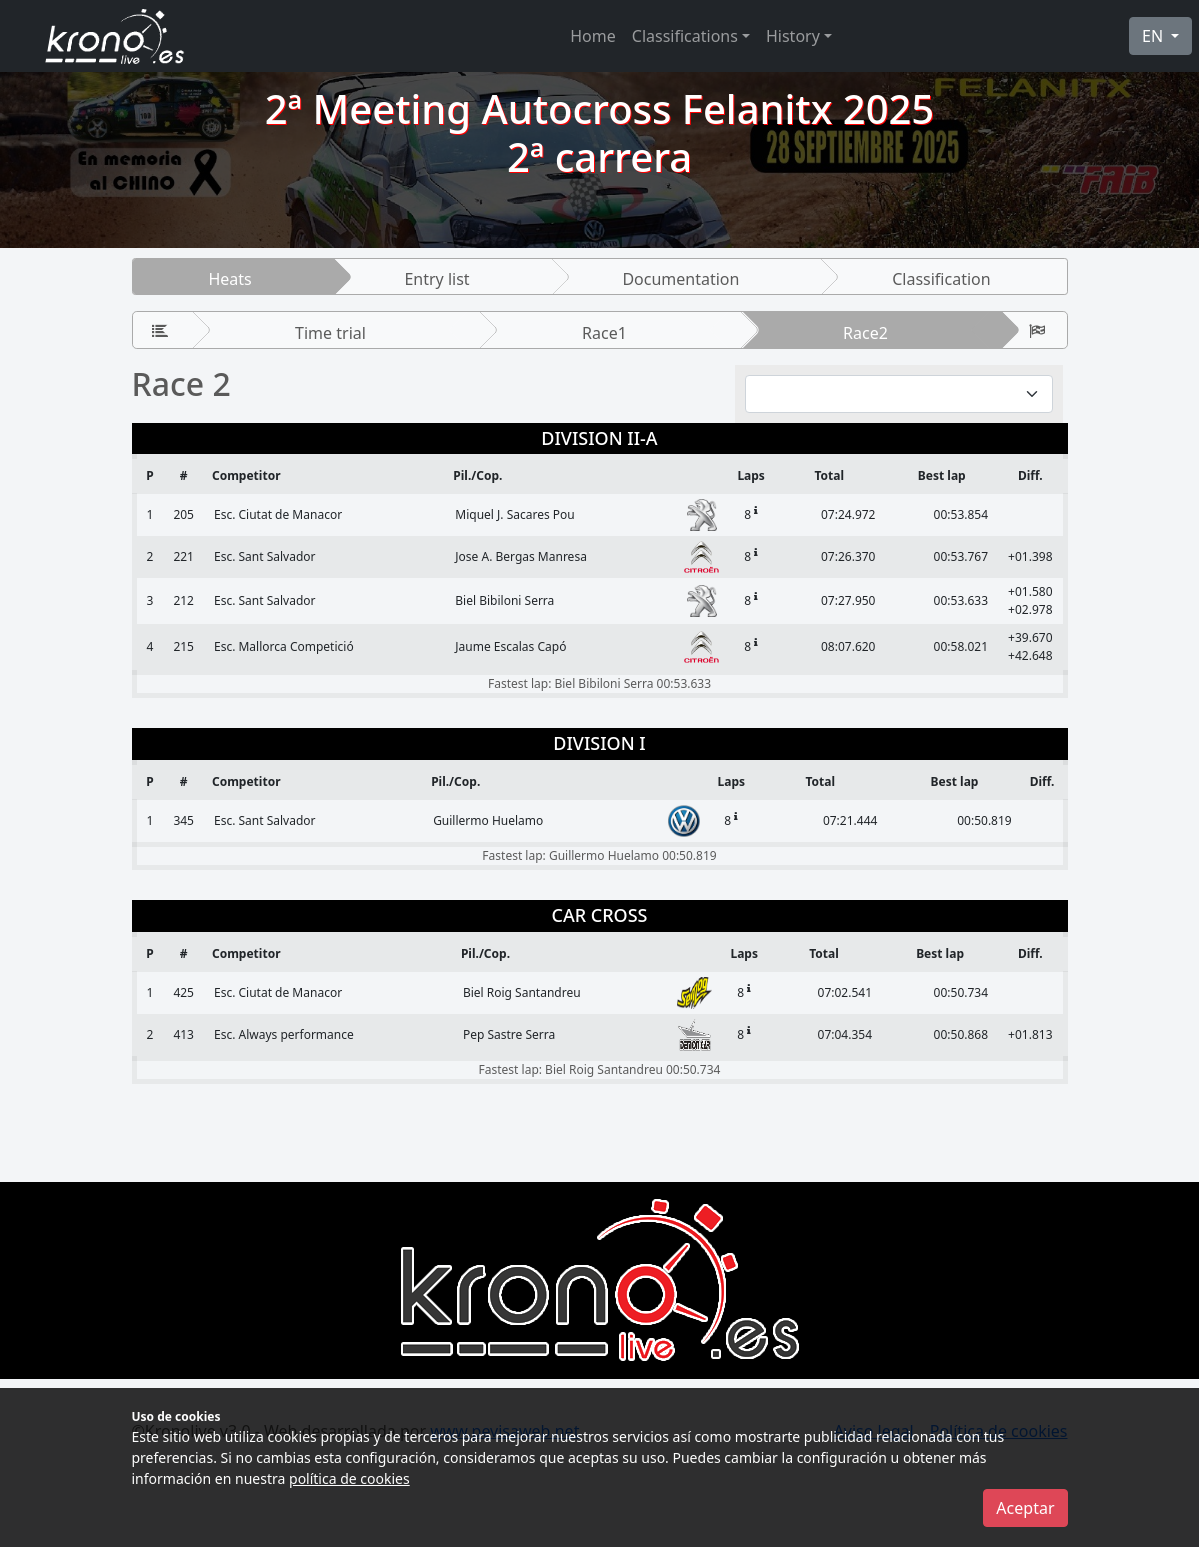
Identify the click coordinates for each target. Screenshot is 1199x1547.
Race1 (604, 333)
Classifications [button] (685, 36)
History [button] (793, 36)
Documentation (680, 279)
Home (593, 36)
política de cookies (349, 1478)
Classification (941, 279)
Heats (229, 279)
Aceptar (1025, 1508)
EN (1154, 36)
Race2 (865, 333)
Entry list (436, 279)
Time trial (330, 333)
